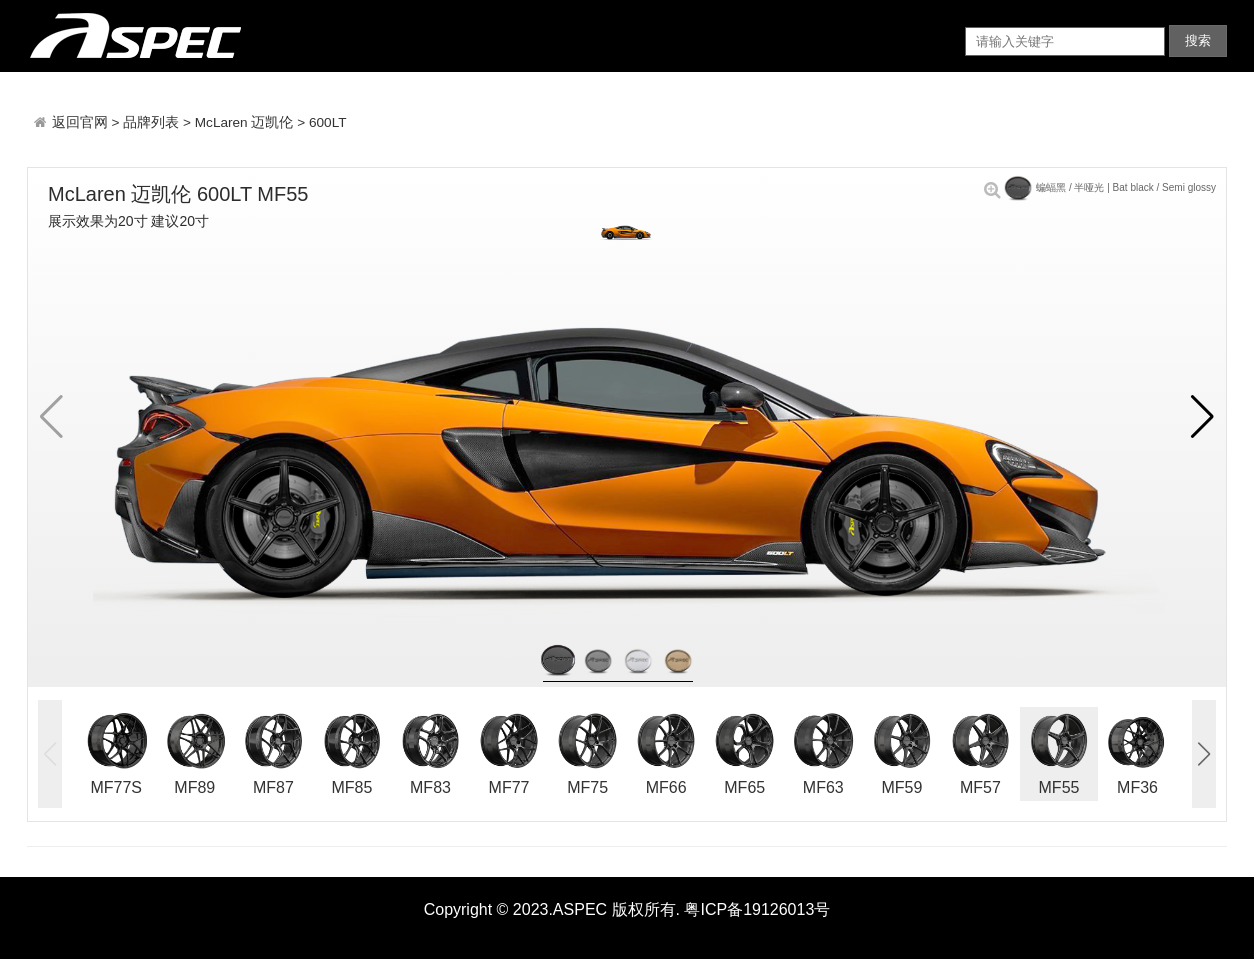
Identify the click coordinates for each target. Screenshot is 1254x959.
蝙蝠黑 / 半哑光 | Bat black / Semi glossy (1100, 187)
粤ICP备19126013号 (757, 909)
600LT (328, 122)
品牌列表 (151, 122)
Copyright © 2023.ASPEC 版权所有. (552, 909)
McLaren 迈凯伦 (244, 122)
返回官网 (82, 122)
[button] (1202, 417)
